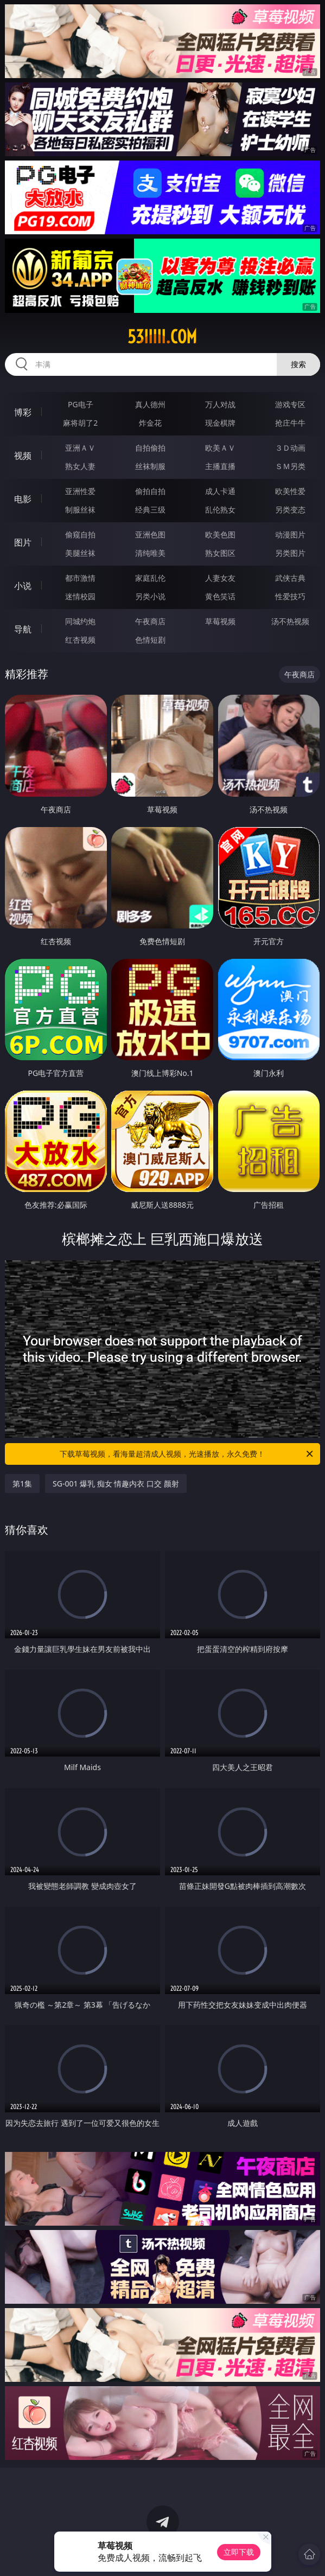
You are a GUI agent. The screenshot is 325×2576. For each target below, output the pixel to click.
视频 (22, 456)
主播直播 (220, 466)
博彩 (22, 412)
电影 (22, 499)
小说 (22, 586)
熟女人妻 (80, 466)
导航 (22, 629)
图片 (22, 542)
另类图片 (290, 553)
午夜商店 (150, 621)
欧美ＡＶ (220, 448)
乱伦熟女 (220, 509)
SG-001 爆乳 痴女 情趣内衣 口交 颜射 (116, 1483)
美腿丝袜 (80, 553)
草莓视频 (220, 621)
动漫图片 (290, 534)
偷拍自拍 (150, 491)
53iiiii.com (162, 337)
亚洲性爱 (80, 491)
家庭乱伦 (150, 578)
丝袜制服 (150, 466)
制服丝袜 (80, 509)
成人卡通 (220, 491)
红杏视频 (80, 640)
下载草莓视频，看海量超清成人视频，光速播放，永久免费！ (187, 1453)
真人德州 (150, 404)
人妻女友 (220, 578)
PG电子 (80, 404)
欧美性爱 (290, 491)
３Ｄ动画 (290, 448)
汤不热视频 (290, 621)
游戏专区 (290, 404)
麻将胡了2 (80, 423)
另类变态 (290, 509)
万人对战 (220, 404)
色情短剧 (150, 640)
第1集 (22, 1483)
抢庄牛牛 (290, 423)
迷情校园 (80, 596)
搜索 (298, 364)
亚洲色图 (150, 534)
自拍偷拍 (150, 448)
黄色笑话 (220, 596)
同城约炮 (80, 621)
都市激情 (80, 578)
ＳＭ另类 (290, 466)
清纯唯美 (150, 553)
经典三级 (150, 509)
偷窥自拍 (80, 534)
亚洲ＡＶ (80, 448)
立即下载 (239, 2552)
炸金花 (150, 423)
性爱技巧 (290, 596)
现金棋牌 (220, 423)
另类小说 (150, 596)
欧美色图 (220, 534)
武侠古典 (290, 578)
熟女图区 (220, 553)
